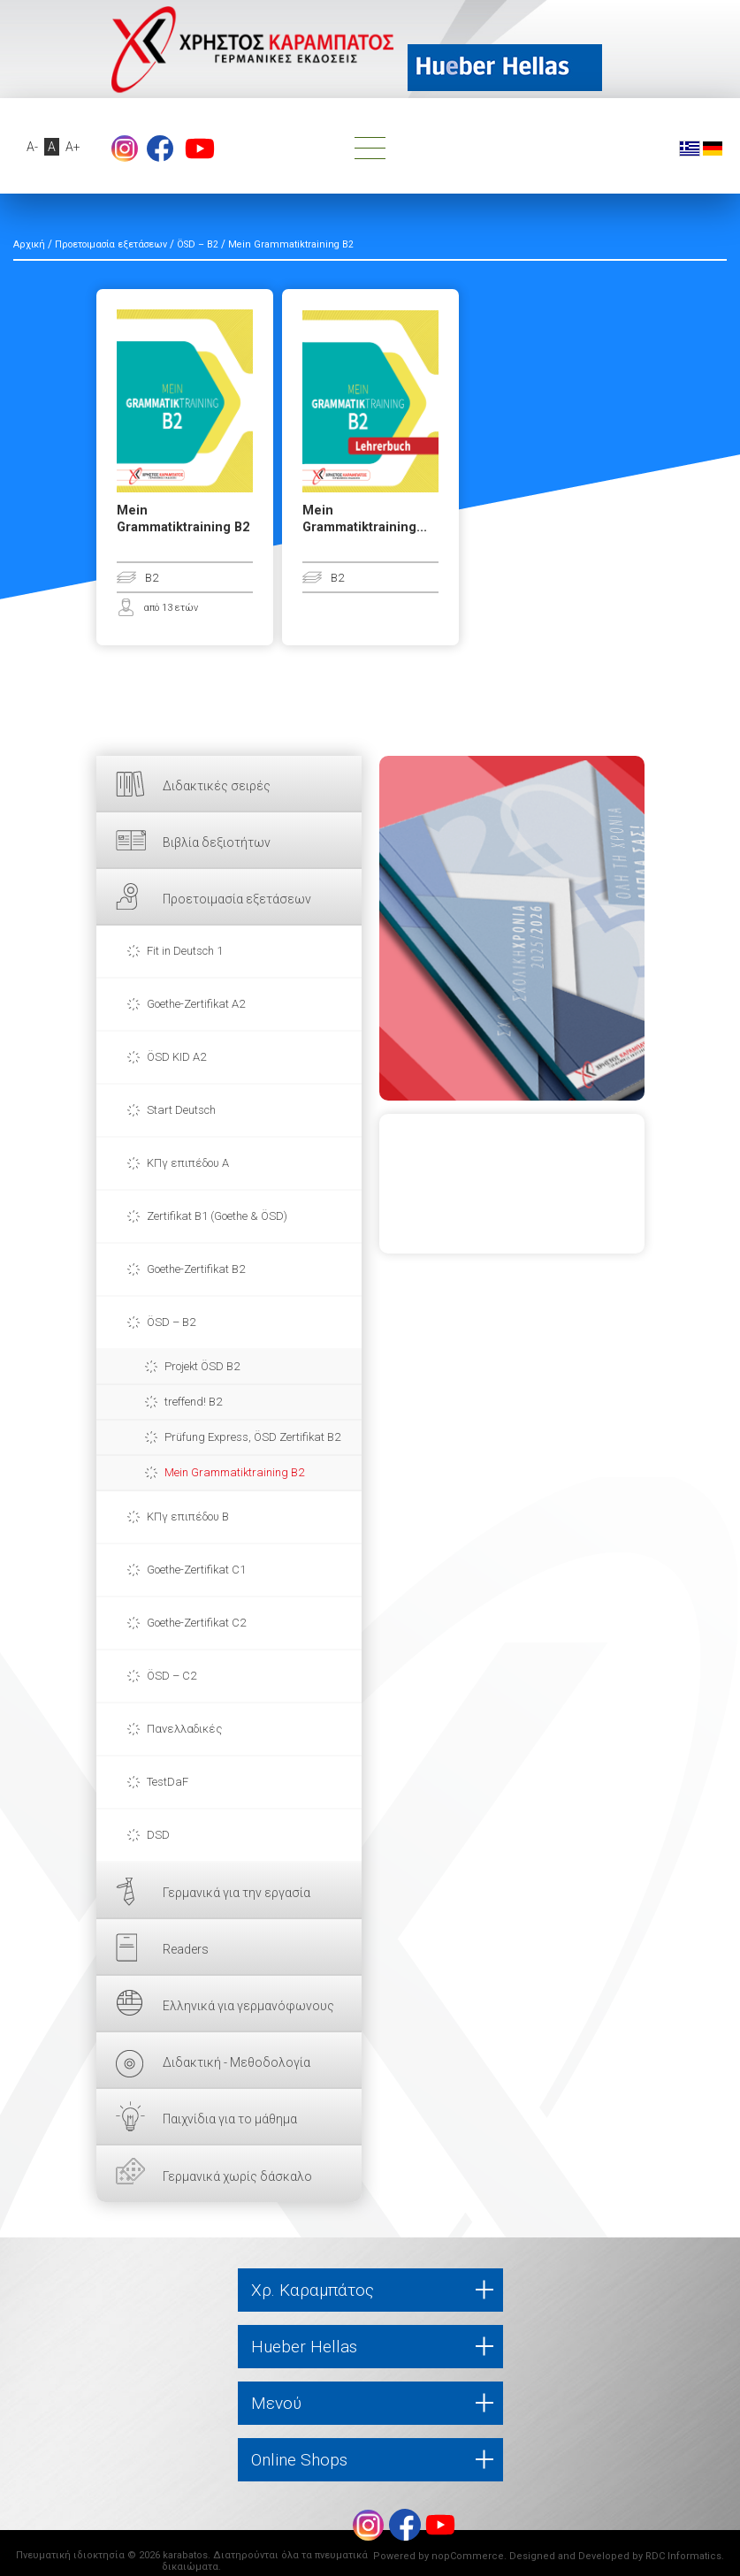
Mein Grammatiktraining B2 (234, 1472)
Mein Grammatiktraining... (364, 519)
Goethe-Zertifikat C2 (196, 1622)
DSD (158, 1834)
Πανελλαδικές (184, 1728)
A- (32, 147)
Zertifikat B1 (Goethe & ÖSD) (217, 1216)
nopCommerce (467, 2556)
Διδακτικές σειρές (217, 786)
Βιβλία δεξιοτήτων (217, 842)
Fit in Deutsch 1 (185, 950)
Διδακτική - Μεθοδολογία (236, 2062)
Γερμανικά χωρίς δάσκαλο (237, 2176)
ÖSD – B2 (171, 1322)
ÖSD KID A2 (176, 1056)
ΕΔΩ (512, 928)
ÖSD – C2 (171, 1675)
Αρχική (29, 244)
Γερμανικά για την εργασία (236, 1893)
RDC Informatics (683, 2556)
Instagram (124, 148)
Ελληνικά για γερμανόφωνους (248, 2006)
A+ (72, 147)
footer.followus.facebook (160, 148)
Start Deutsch (181, 1110)
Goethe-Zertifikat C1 (196, 1569)
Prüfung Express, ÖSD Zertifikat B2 (252, 1437)
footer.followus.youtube (199, 148)
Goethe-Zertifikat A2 (196, 1003)
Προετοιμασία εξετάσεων (237, 899)
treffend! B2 (193, 1401)
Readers (186, 1949)
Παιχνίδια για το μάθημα (230, 2119)
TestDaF (167, 1781)
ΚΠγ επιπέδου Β (188, 1516)
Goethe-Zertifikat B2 (196, 1269)
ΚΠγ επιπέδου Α (188, 1163)
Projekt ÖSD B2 (202, 1366)
